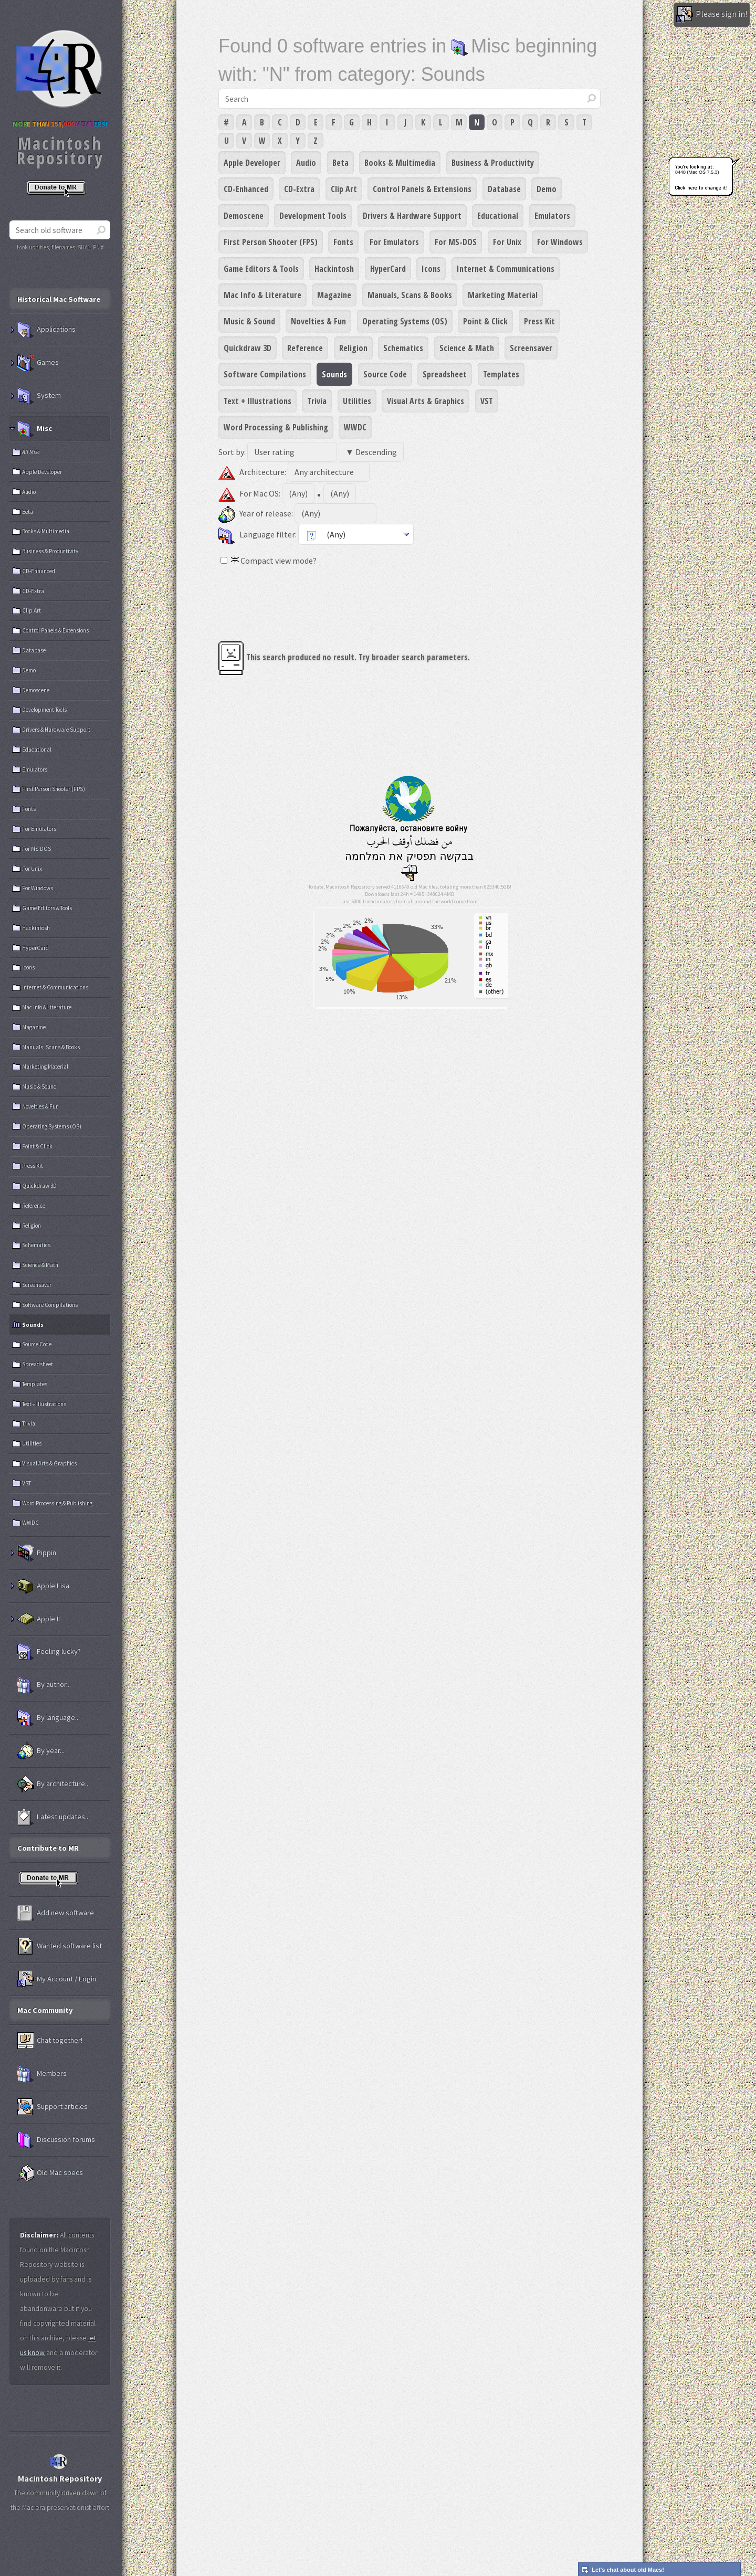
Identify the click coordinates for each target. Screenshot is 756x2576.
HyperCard (388, 269)
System (39, 395)
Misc (34, 428)
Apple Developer (252, 162)
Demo (546, 189)
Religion (353, 348)
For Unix (507, 242)
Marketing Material (503, 295)
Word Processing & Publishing (276, 427)
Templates (501, 374)
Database (504, 189)
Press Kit (539, 321)
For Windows (560, 242)
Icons (431, 269)
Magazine (334, 295)
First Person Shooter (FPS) (271, 242)
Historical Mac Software (58, 299)
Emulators (552, 215)
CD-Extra (299, 189)
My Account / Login (56, 1979)
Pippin (36, 1553)
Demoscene (244, 215)
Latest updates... (53, 1817)
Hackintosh (334, 269)
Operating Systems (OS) (404, 321)
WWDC (355, 427)
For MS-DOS (456, 242)
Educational (497, 215)
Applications (46, 329)
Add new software (55, 1913)
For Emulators (394, 242)
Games (38, 362)
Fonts (343, 242)
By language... (48, 1717)
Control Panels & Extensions (422, 189)
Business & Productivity (493, 162)
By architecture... (53, 1784)
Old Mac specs (50, 2173)
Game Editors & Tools (261, 269)
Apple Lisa (43, 1586)
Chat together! (49, 2040)
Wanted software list (59, 1946)
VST (486, 401)
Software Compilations (265, 374)
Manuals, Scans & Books (410, 295)
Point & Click (485, 321)
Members (42, 2073)
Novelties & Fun (318, 321)
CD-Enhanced (246, 189)
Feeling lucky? (49, 1651)
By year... (41, 1751)
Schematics (403, 348)
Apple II (38, 1619)
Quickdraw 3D (247, 348)
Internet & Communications (505, 269)
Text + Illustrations (257, 401)
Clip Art (344, 189)
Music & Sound (249, 321)
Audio (306, 162)
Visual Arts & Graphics (425, 401)
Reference (305, 348)
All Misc (31, 452)
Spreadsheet (445, 374)
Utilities (357, 401)
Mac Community (45, 2010)
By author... (44, 1684)
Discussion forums (56, 2139)
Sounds (334, 374)
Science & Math (466, 348)
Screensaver (531, 348)
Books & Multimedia (399, 162)
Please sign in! (711, 14)
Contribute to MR (48, 1848)
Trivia (317, 401)
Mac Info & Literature (262, 295)
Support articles (52, 2106)
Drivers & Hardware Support (412, 215)
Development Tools (312, 215)
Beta (340, 162)
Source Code (385, 374)
